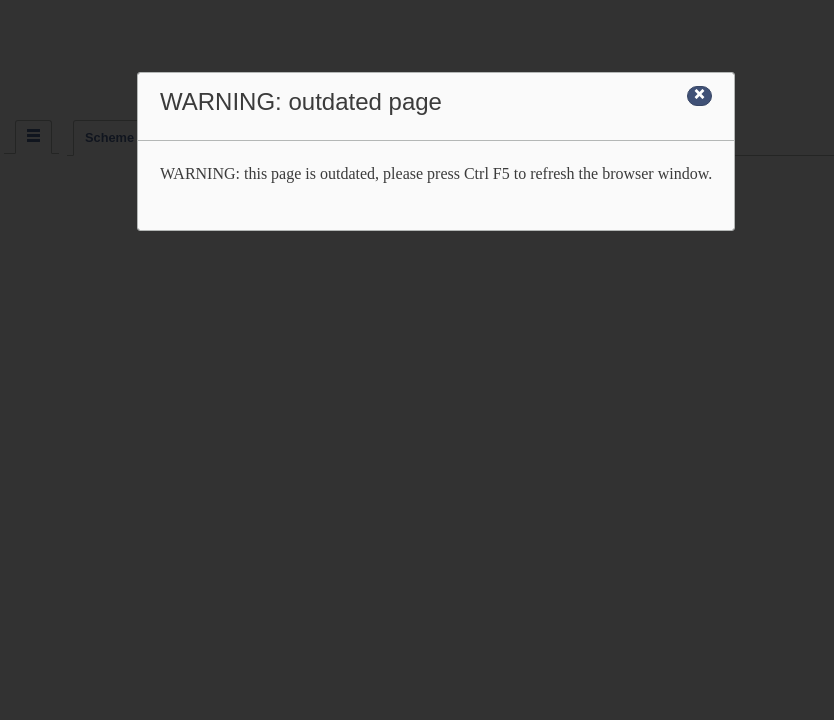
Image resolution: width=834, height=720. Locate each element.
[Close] (699, 96)
